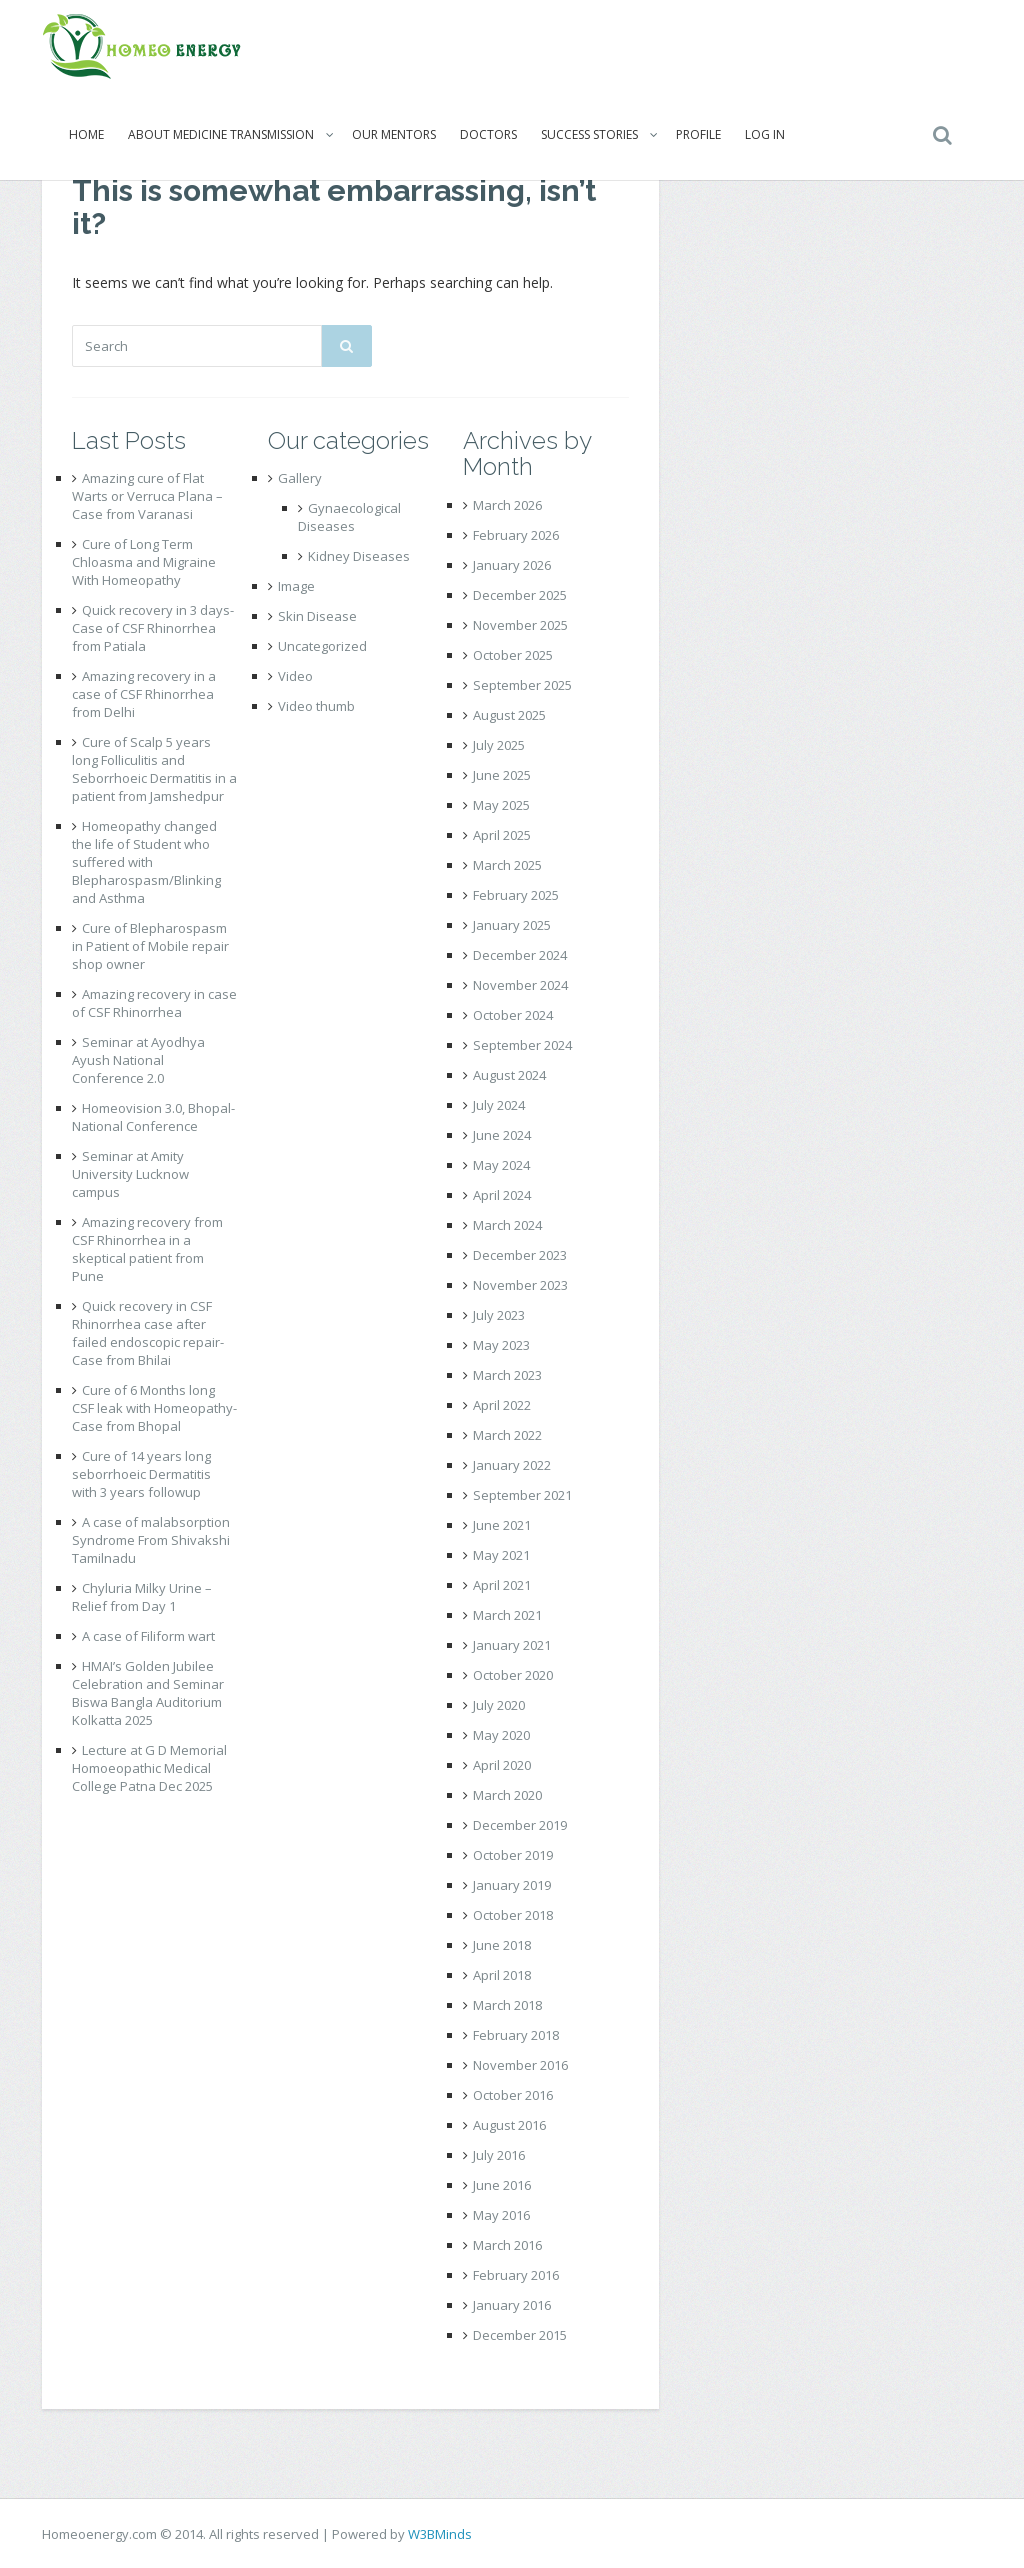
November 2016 (520, 2065)
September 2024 (522, 1045)
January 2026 (512, 565)
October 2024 (513, 1015)
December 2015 (520, 2335)
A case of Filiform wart (148, 1636)
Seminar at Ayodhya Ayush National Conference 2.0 (138, 1060)
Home (86, 134)
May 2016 (501, 2215)
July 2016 (499, 2155)
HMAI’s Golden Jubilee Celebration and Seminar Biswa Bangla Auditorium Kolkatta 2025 (148, 1693)
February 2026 (516, 535)
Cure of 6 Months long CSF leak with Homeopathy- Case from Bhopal (154, 1408)
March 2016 (507, 2245)
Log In (765, 134)
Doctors (488, 134)
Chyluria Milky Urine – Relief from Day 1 (142, 1597)
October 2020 (513, 1675)
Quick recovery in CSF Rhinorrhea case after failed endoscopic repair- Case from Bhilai (148, 1333)
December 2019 (520, 1825)
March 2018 (507, 2005)
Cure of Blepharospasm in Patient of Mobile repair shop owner (150, 946)
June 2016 (502, 2185)
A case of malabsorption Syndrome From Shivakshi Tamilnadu (151, 1540)
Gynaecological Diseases (349, 517)
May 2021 (501, 1555)
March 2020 (507, 1795)
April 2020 (502, 1765)
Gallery (300, 478)
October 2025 (513, 655)
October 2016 (513, 2095)
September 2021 (522, 1495)
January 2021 (512, 1645)
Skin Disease (317, 616)
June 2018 (502, 1945)
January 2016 (512, 2305)
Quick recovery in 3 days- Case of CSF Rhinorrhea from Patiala (153, 628)
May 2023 (501, 1345)
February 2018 (516, 2035)
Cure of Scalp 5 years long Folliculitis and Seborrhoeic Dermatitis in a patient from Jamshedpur (154, 769)
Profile (698, 134)
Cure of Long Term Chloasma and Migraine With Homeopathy (144, 562)
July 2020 (499, 1705)
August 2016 (509, 2125)
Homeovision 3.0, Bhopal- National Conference (153, 1117)
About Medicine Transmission (221, 134)
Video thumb (316, 706)
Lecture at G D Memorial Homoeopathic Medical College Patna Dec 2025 (149, 1768)
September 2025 (522, 685)
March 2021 (507, 1615)
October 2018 (513, 1915)
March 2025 (507, 865)
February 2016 (516, 2275)
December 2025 (520, 595)
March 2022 (507, 1435)
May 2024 (501, 1165)
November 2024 (520, 985)
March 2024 (507, 1225)
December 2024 (520, 955)
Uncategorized (322, 646)
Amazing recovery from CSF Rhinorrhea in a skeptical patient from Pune (147, 1249)
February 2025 (516, 895)
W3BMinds (440, 2534)
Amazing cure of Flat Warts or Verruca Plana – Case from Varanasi (147, 496)
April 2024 (502, 1195)
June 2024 (502, 1135)
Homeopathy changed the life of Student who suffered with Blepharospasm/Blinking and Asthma (146, 862)
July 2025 (499, 745)
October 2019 (513, 1855)
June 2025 (502, 775)
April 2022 (502, 1405)
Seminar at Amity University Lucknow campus (130, 1174)
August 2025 (509, 715)
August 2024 (509, 1075)
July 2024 (499, 1105)
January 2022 (512, 1465)
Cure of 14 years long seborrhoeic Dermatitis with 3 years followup (141, 1474)
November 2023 (520, 1285)
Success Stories (589, 134)
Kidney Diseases (359, 556)
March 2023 (507, 1375)
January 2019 (512, 1885)
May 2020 (501, 1735)
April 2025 (502, 835)
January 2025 (512, 925)
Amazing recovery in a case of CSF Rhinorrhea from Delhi (144, 694)
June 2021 (502, 1525)
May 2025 (501, 805)
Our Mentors (394, 134)
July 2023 (499, 1315)
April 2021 (502, 1585)
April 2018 (502, 1975)
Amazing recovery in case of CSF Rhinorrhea (154, 1003)
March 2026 (507, 505)
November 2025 (520, 625)
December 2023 (520, 1255)
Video (295, 676)
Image (296, 586)
